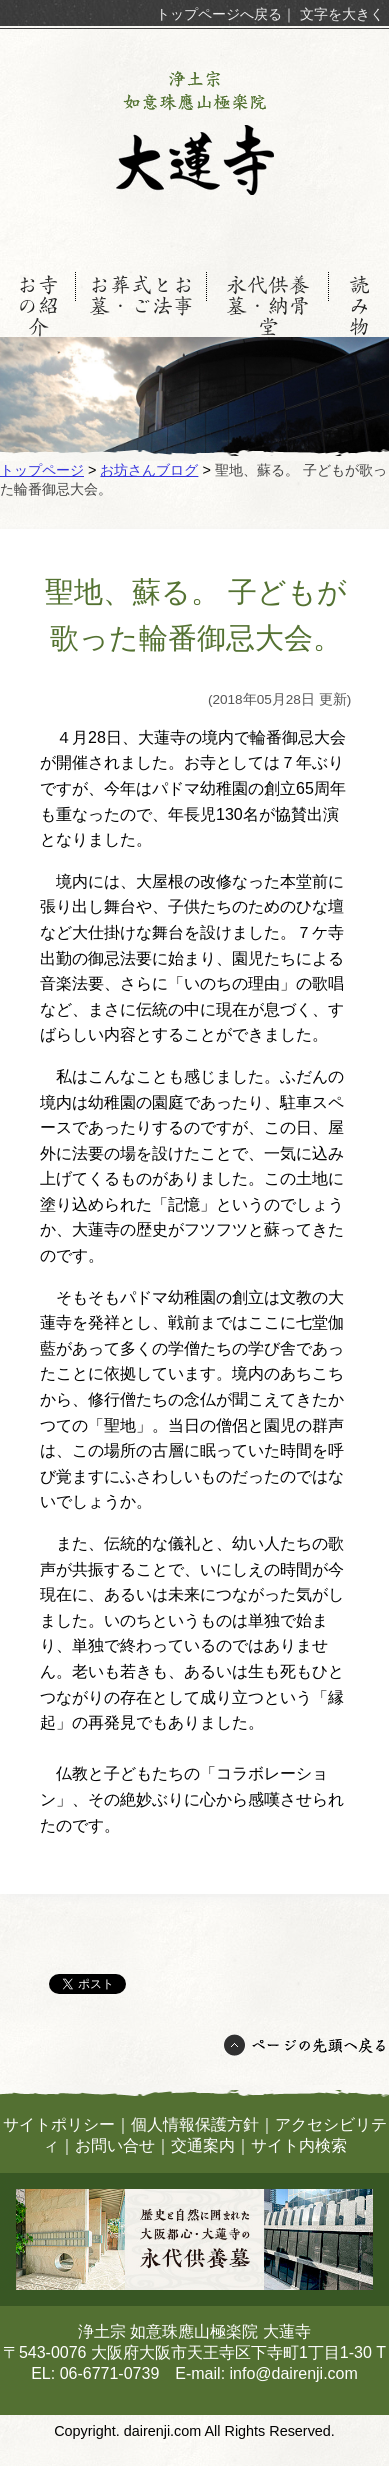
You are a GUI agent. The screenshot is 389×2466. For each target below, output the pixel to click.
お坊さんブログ (149, 470)
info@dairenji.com (294, 2373)
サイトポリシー (59, 2124)
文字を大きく (342, 14)
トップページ (42, 470)
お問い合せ (115, 2145)
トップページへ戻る (219, 14)
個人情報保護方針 (195, 2124)
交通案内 (203, 2145)
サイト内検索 (299, 2145)
